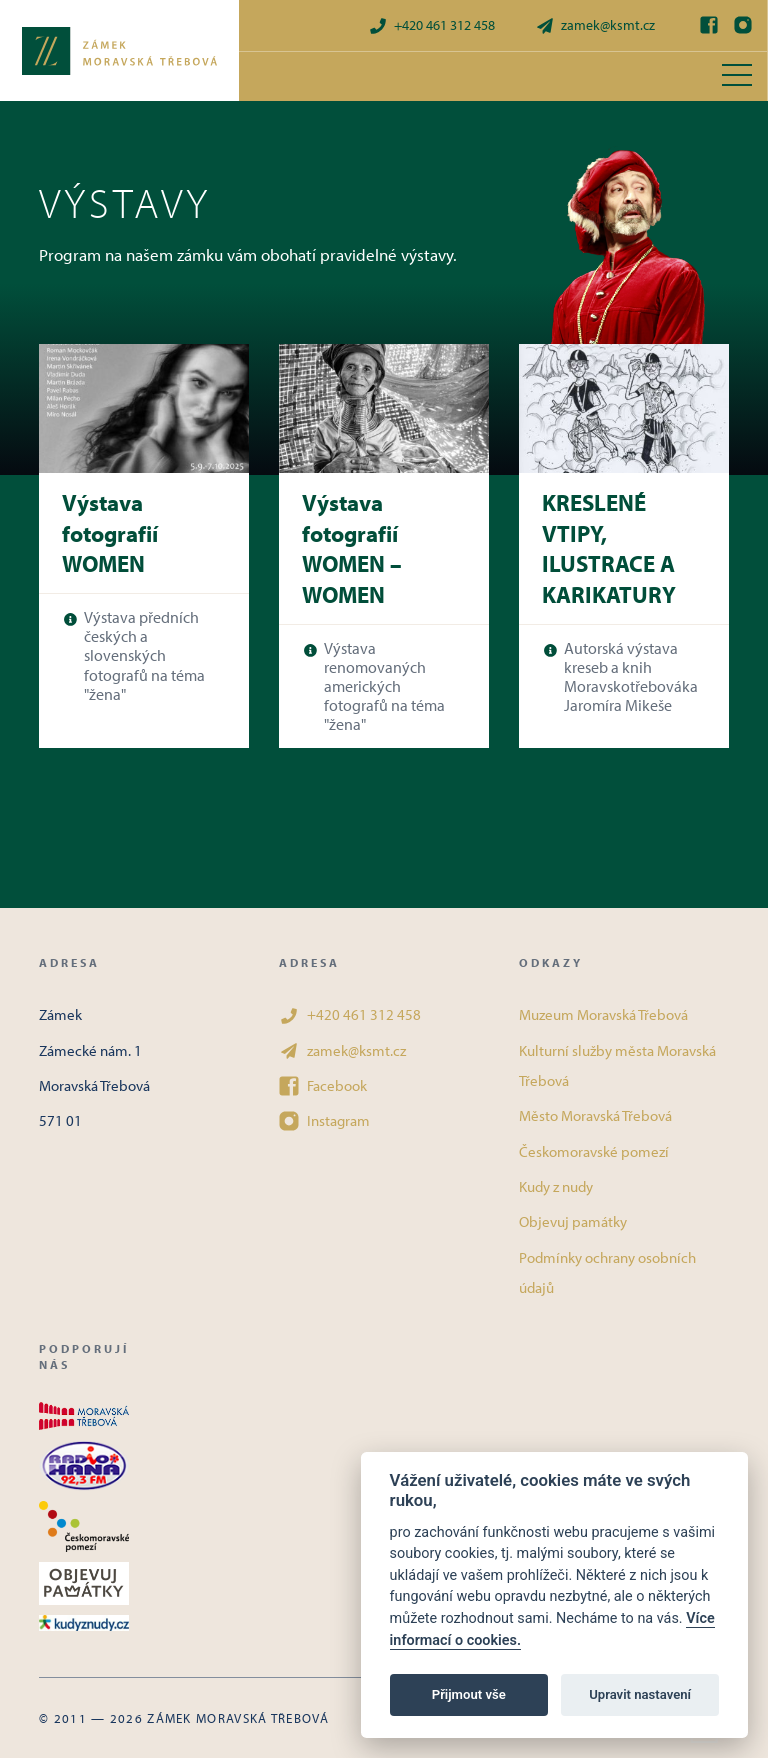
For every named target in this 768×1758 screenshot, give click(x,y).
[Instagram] (743, 25)
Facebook (323, 1086)
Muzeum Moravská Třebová (603, 1014)
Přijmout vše (469, 1694)
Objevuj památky (573, 1221)
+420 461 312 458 (431, 25)
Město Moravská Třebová (595, 1115)
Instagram (324, 1121)
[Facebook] (709, 25)
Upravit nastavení (640, 1694)
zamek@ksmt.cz (595, 25)
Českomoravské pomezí (594, 1151)
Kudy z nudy (556, 1186)
